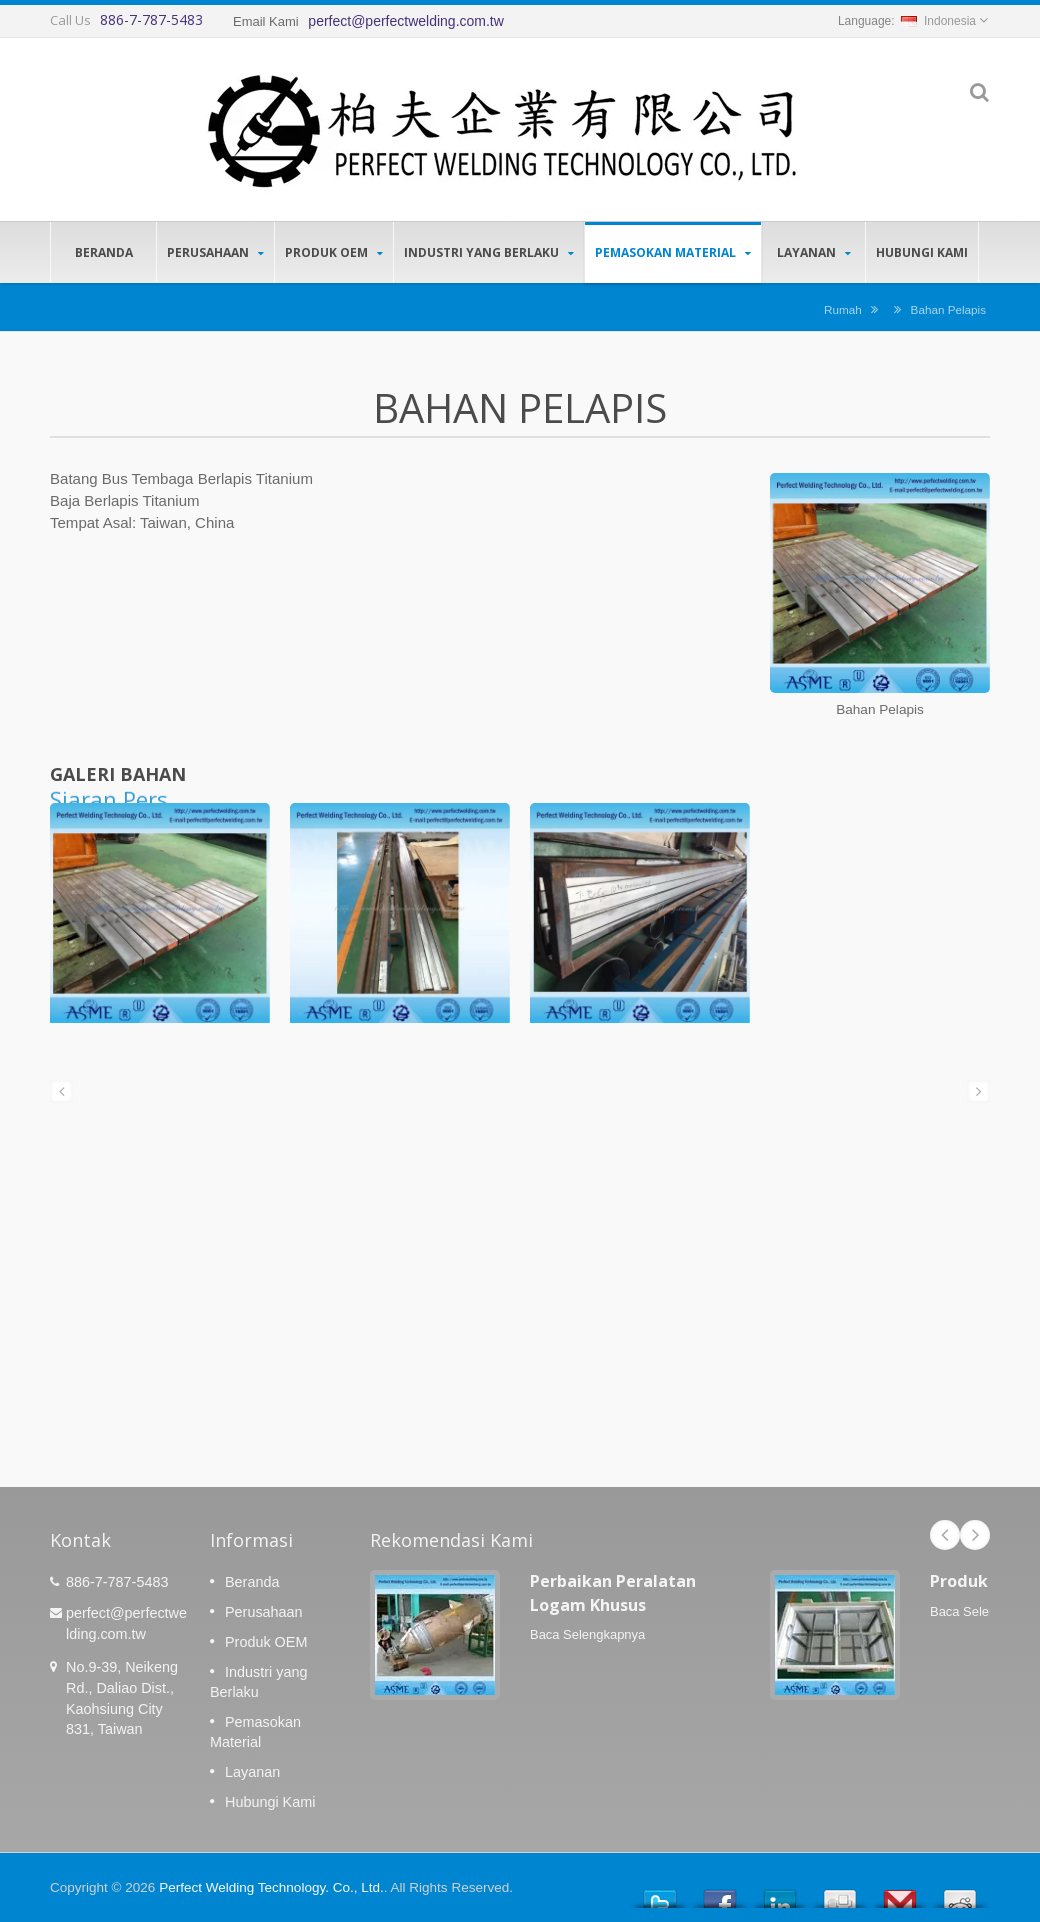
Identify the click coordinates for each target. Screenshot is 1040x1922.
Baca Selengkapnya (587, 1634)
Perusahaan (215, 252)
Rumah (843, 309)
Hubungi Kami (922, 252)
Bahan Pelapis (948, 309)
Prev (945, 1535)
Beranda (103, 252)
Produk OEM (334, 252)
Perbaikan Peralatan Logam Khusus (613, 1592)
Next (975, 1535)
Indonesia (938, 21)
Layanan (813, 252)
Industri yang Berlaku (489, 252)
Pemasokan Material (673, 252)
